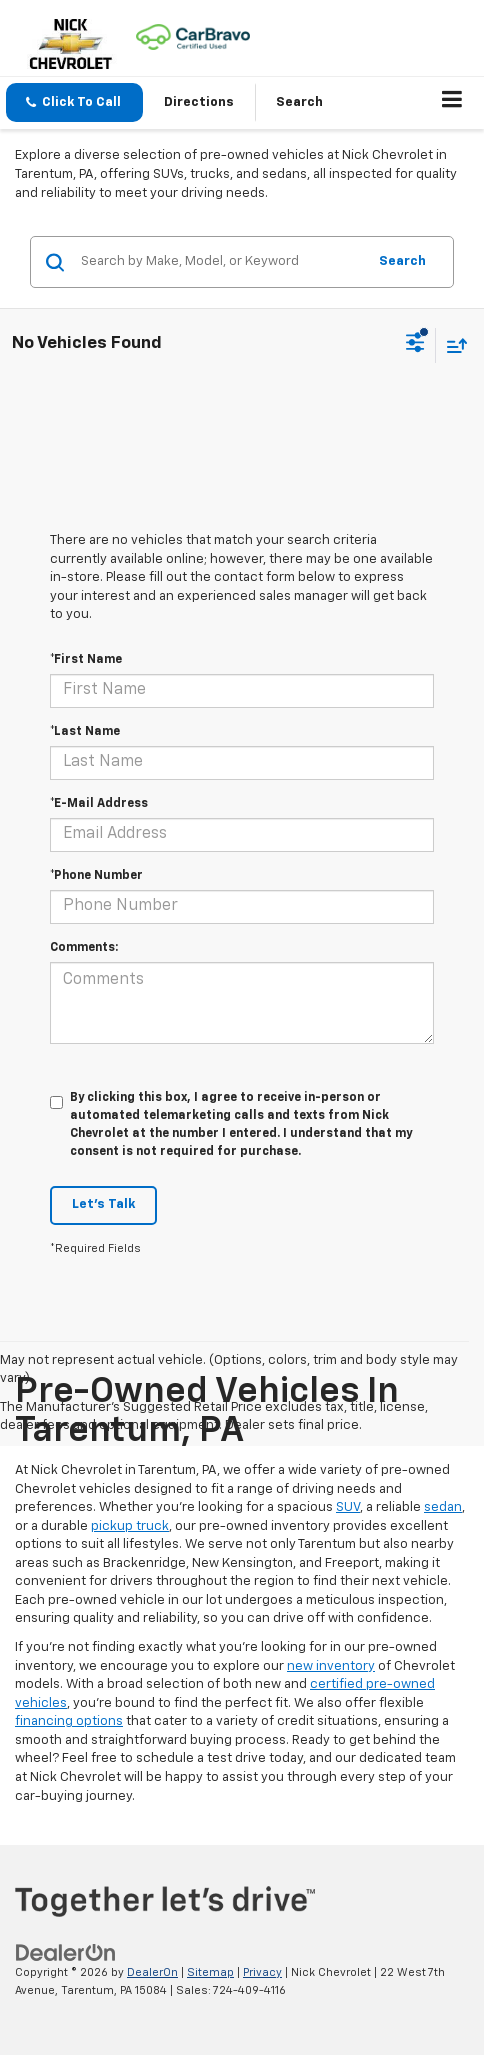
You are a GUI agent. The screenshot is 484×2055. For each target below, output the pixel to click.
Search (402, 261)
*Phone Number (96, 876)
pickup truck (130, 1526)
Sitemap (210, 1972)
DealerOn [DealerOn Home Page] (152, 1972)
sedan (443, 1507)
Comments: (84, 948)
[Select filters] (415, 345)
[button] (74, 102)
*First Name (86, 660)
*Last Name (85, 732)
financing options (69, 1721)
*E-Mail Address (99, 804)
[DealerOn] (66, 1952)
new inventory (331, 1666)
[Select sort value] (452, 345)
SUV (348, 1507)
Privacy (262, 1972)
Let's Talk (103, 1204)
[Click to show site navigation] (452, 103)
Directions (199, 102)
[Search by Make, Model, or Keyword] (220, 262)
